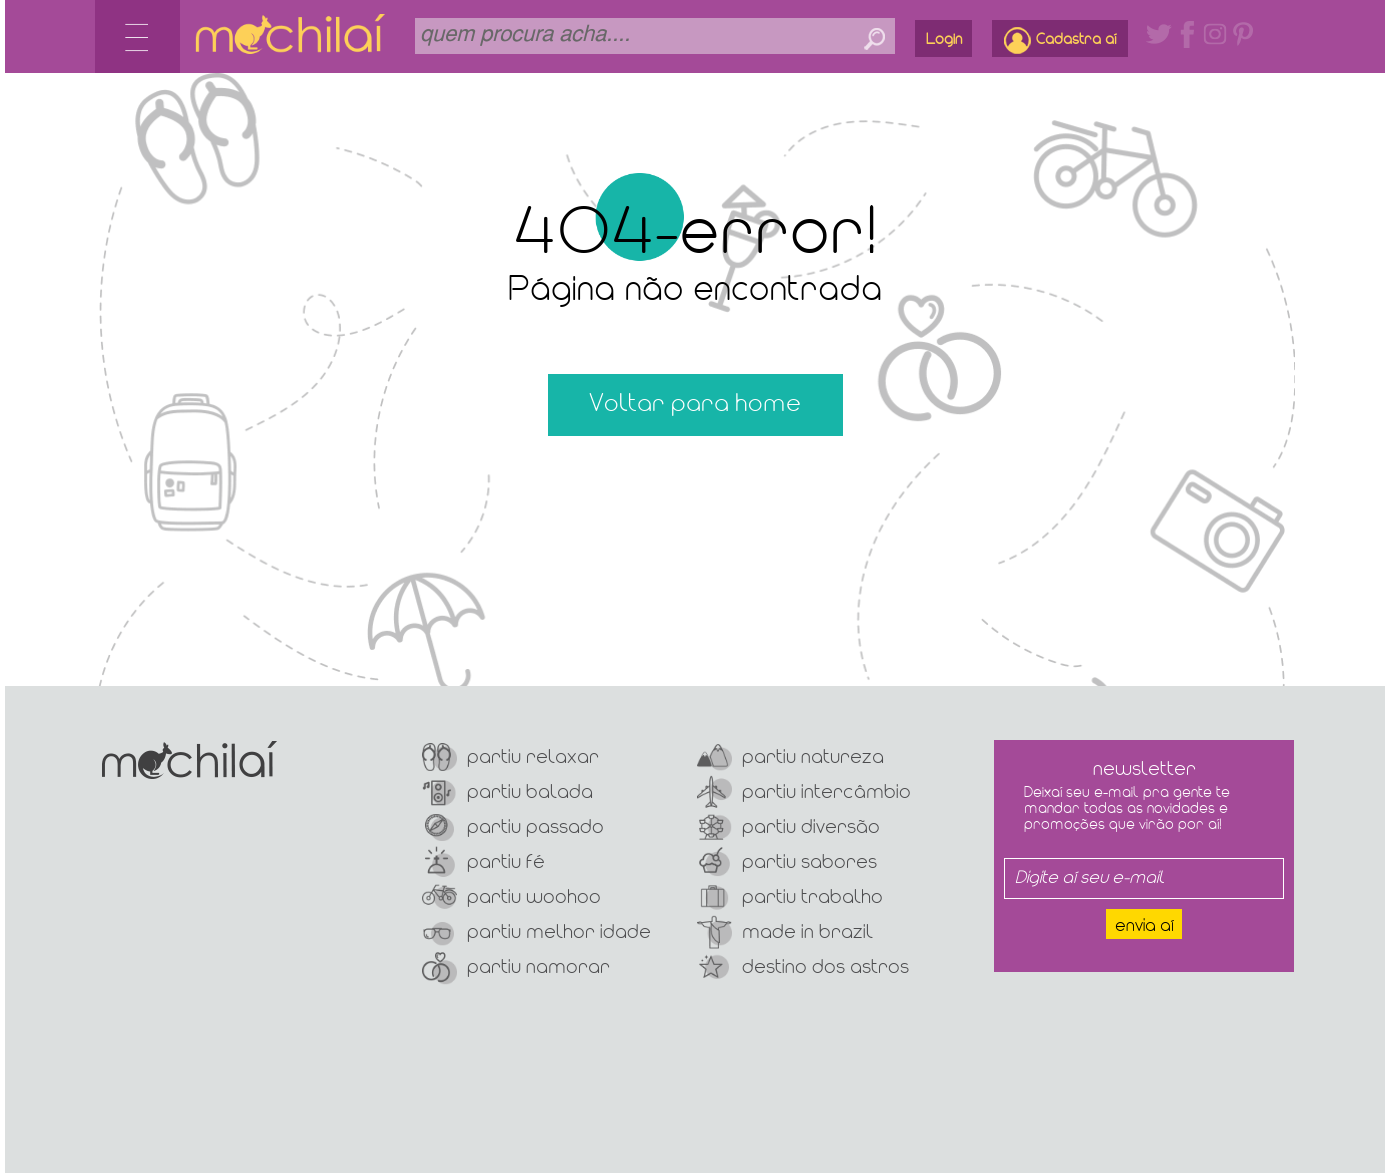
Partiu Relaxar (510, 757)
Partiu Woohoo (511, 897)
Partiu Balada (507, 792)
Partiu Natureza (790, 757)
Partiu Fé (483, 862)
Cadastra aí (1060, 40)
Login (944, 40)
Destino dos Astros (803, 967)
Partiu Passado (513, 827)
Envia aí (1144, 926)
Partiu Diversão (788, 827)
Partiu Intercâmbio (804, 792)
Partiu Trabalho (790, 897)
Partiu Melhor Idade (536, 932)
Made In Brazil (785, 932)
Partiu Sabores (787, 862)
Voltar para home (695, 404)
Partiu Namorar (516, 967)
